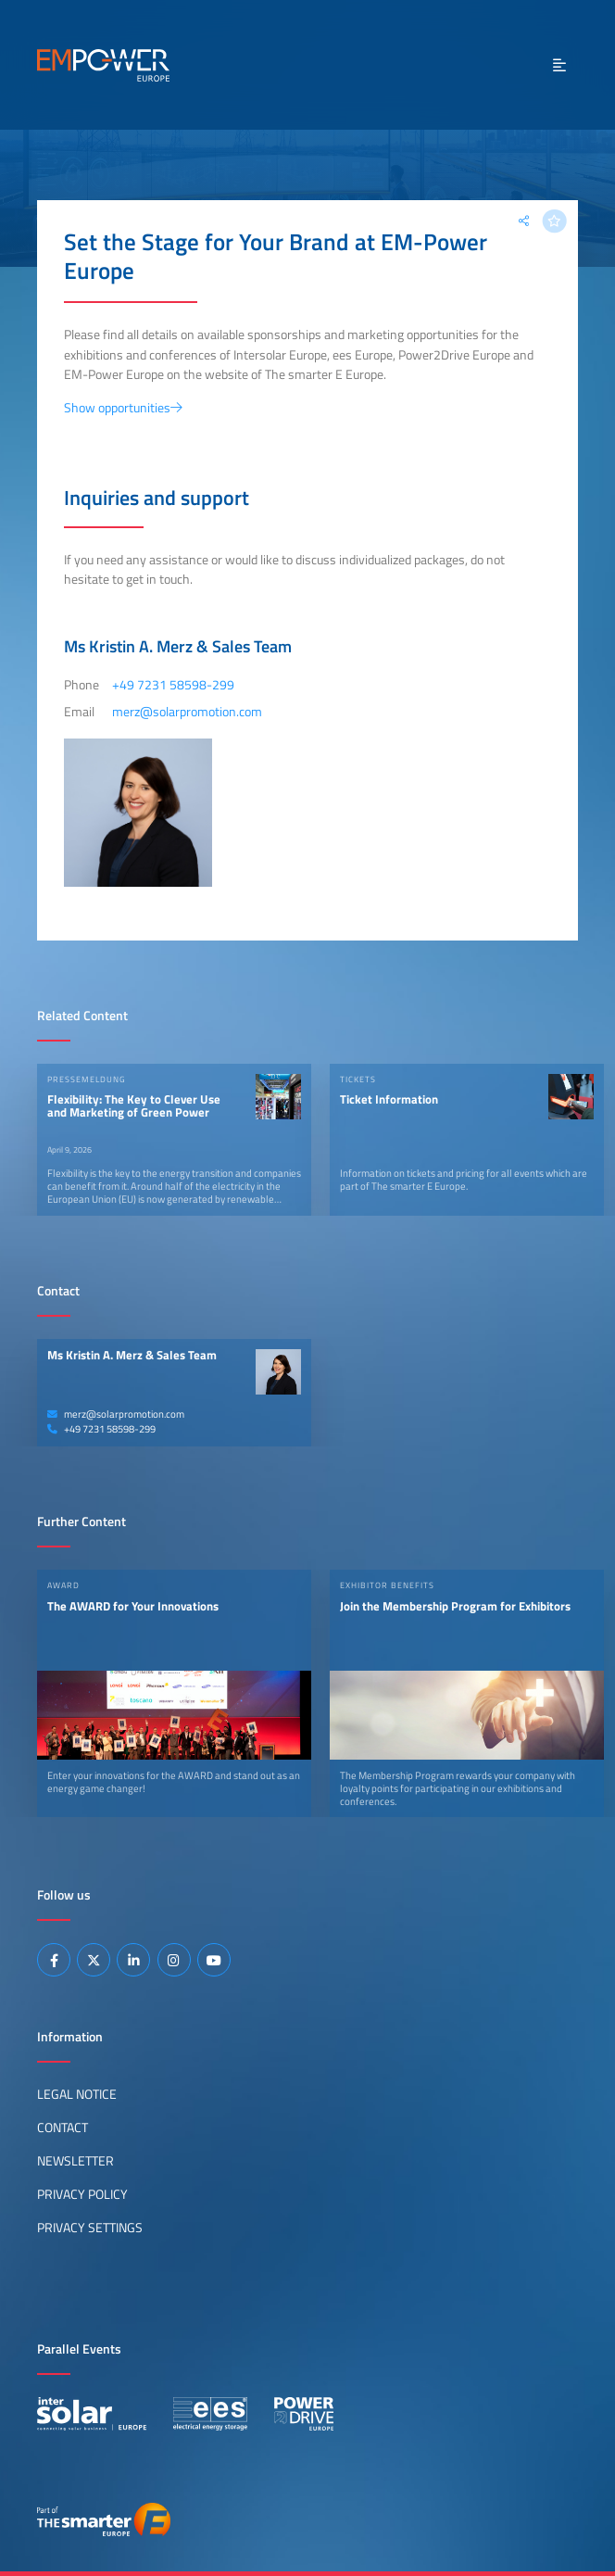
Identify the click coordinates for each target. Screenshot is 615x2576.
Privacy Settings (90, 2227)
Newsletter (75, 2161)
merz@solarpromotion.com (115, 1414)
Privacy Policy (82, 2194)
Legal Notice (77, 2094)
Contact (62, 2127)
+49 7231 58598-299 (101, 1428)
